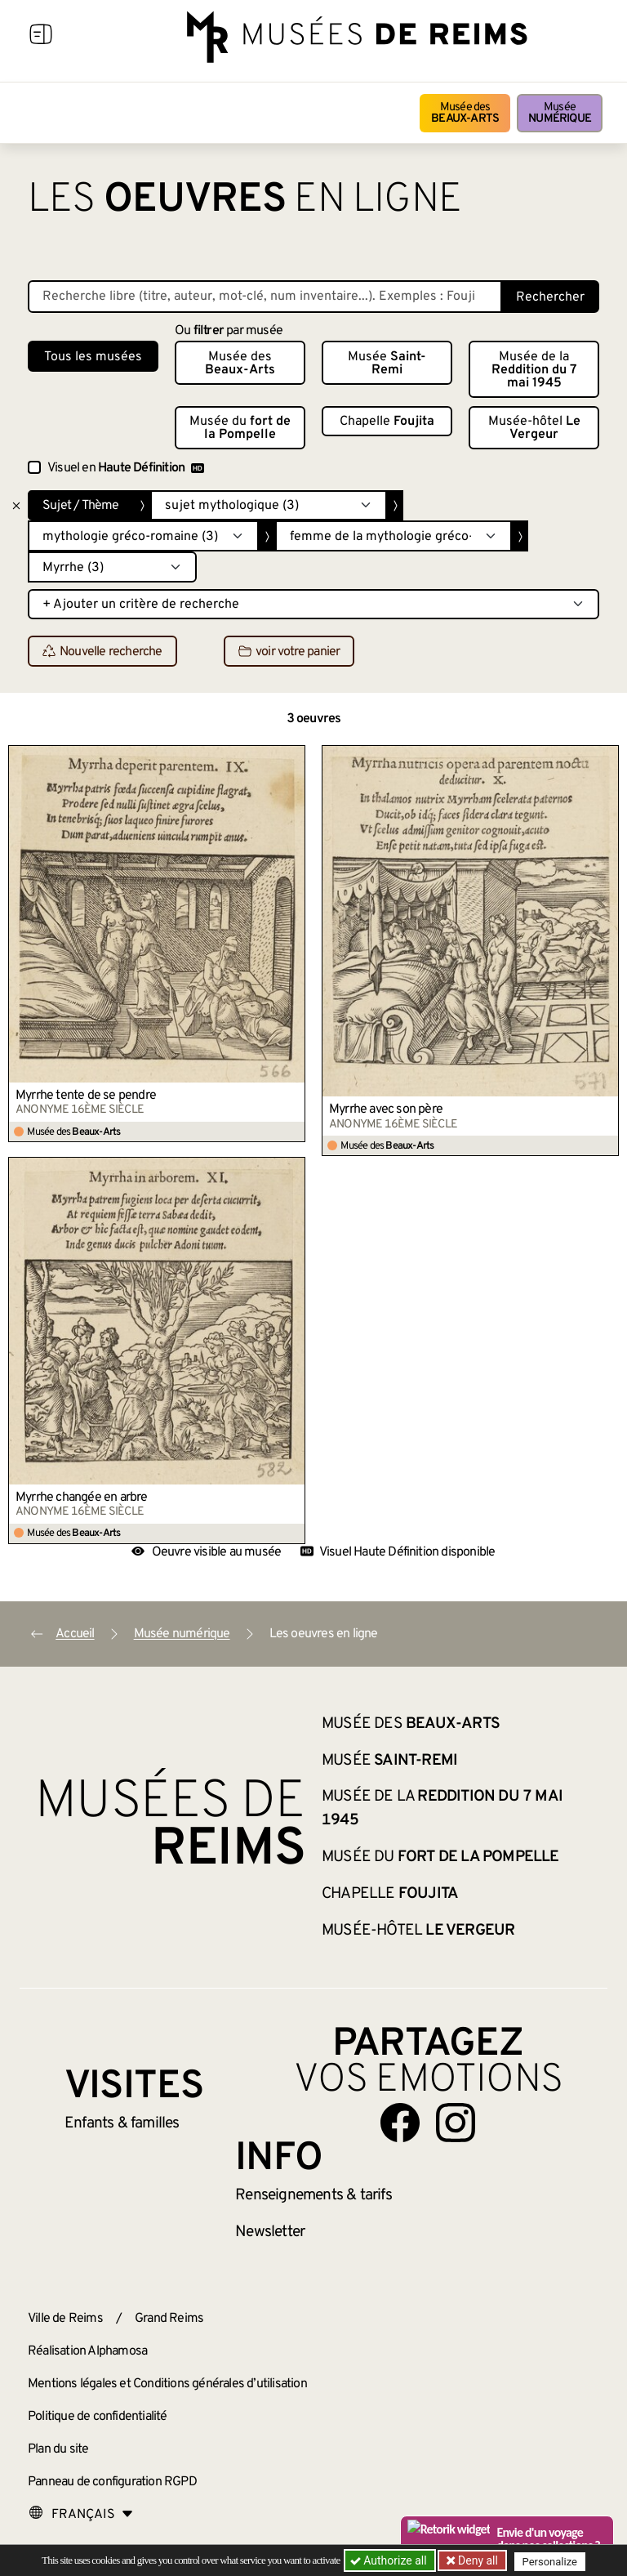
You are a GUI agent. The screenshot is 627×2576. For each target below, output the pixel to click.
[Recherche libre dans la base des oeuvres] (265, 296)
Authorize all (390, 2560)
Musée (559, 113)
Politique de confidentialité (97, 2417)
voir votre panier (289, 652)
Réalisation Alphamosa (87, 2351)
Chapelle (387, 421)
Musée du (240, 428)
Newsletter (270, 2232)
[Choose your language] (81, 2515)
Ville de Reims (65, 2318)
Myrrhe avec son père (385, 1109)
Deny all (477, 2560)
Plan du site (58, 2449)
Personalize (552, 2561)
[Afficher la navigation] (41, 37)
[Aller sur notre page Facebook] (400, 2122)
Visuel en (125, 468)
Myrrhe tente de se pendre (86, 1095)
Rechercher (550, 297)
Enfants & (122, 2123)
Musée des (465, 113)
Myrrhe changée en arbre (82, 1497)
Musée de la (534, 370)
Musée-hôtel (534, 428)
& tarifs (313, 2195)
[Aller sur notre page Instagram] (455, 2122)
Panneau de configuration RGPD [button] (112, 2482)
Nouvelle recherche (102, 652)
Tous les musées (93, 357)
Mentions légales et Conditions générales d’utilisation (167, 2384)
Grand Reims (169, 2318)
